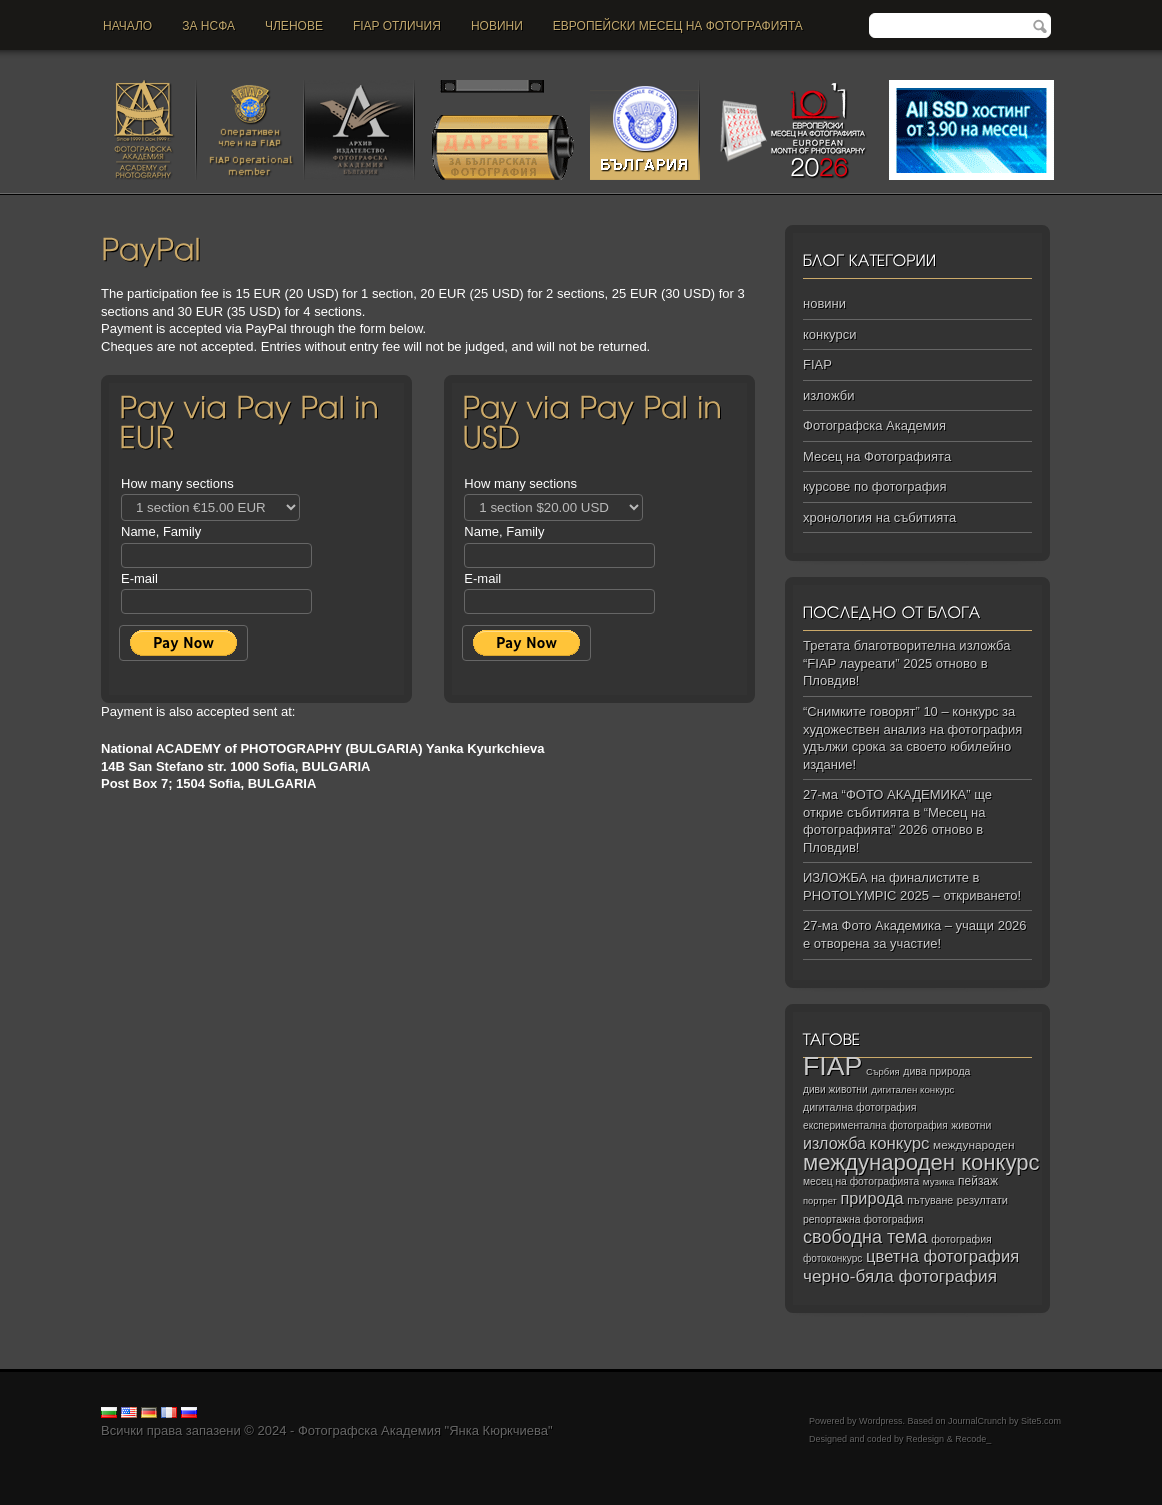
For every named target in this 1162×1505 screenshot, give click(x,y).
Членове (294, 26)
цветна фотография (942, 1256)
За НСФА (208, 26)
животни (971, 1125)
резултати (982, 1200)
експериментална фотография (875, 1125)
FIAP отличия (397, 26)
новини (497, 26)
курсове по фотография (875, 486)
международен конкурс (921, 1162)
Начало (127, 26)
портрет (820, 1201)
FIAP (817, 364)
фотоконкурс (832, 1258)
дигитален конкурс (912, 1089)
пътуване (930, 1200)
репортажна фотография (863, 1219)
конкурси (829, 334)
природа (871, 1198)
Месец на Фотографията (877, 456)
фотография (961, 1239)
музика (939, 1181)
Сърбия (883, 1071)
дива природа (936, 1071)
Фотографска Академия (874, 425)
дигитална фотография (860, 1107)
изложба (834, 1143)
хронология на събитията (879, 517)
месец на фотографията (861, 1181)
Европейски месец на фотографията (678, 26)
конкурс (900, 1143)
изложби (828, 395)
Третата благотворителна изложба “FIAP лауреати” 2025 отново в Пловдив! (906, 663)
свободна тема (865, 1237)
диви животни (835, 1089)
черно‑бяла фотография (900, 1276)
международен (973, 1145)
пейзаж (978, 1181)
